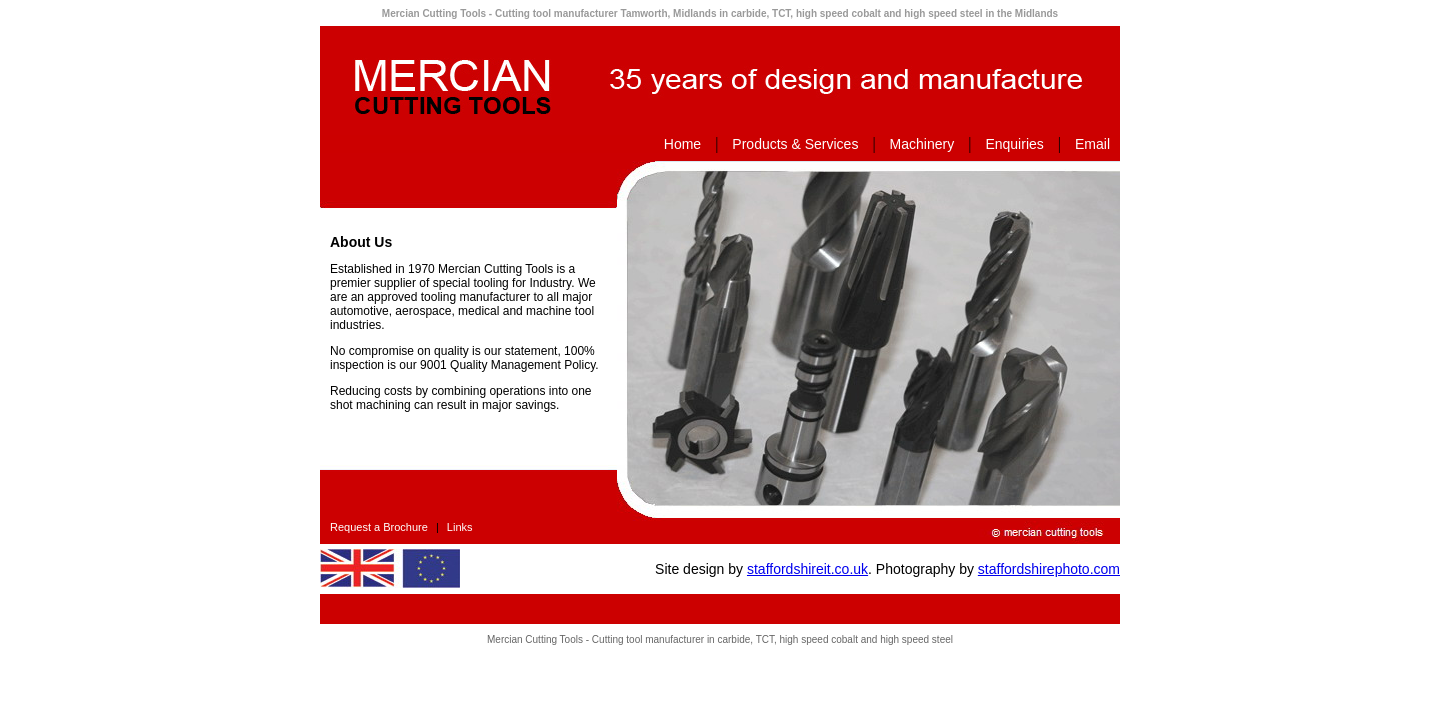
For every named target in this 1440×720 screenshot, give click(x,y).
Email (1092, 144)
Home (682, 144)
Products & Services (795, 144)
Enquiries (1014, 144)
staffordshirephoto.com (1049, 569)
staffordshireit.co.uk (807, 569)
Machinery (922, 144)
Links (460, 527)
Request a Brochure (379, 527)
